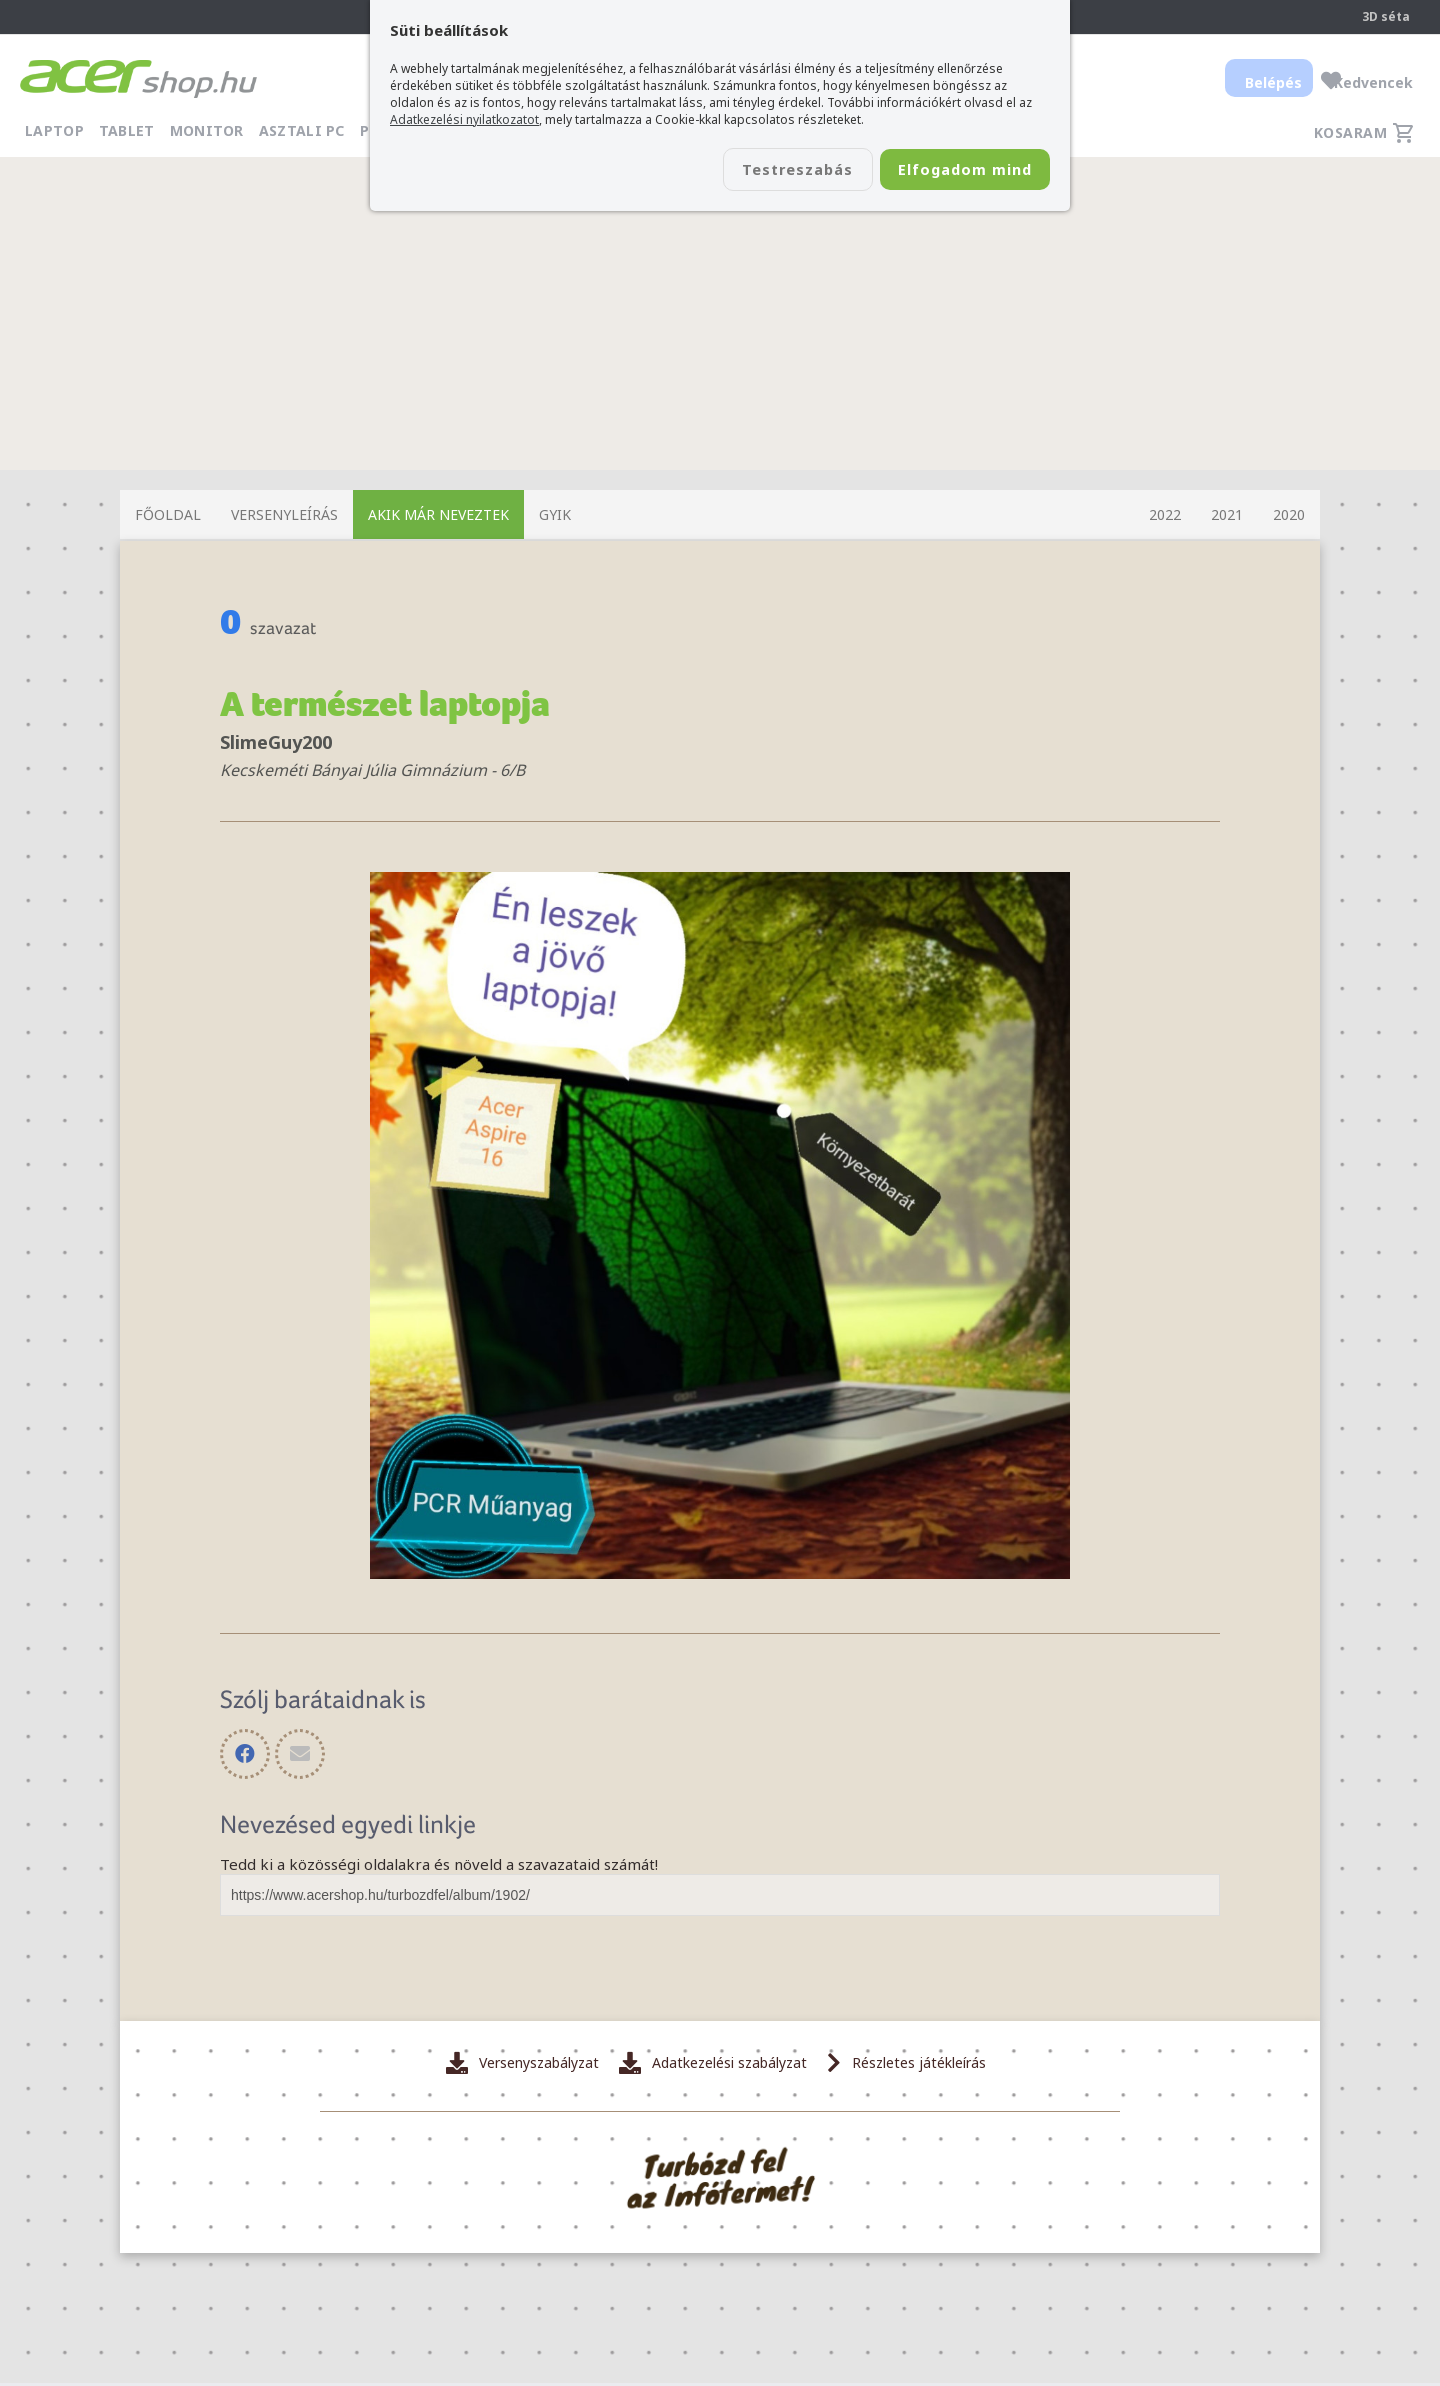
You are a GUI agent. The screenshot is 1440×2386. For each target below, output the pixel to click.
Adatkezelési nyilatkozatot (464, 119)
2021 (1227, 514)
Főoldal (168, 514)
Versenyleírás (284, 514)
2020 (1289, 514)
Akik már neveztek (438, 514)
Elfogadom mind (951, 171)
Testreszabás (758, 171)
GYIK (555, 514)
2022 (1165, 514)
